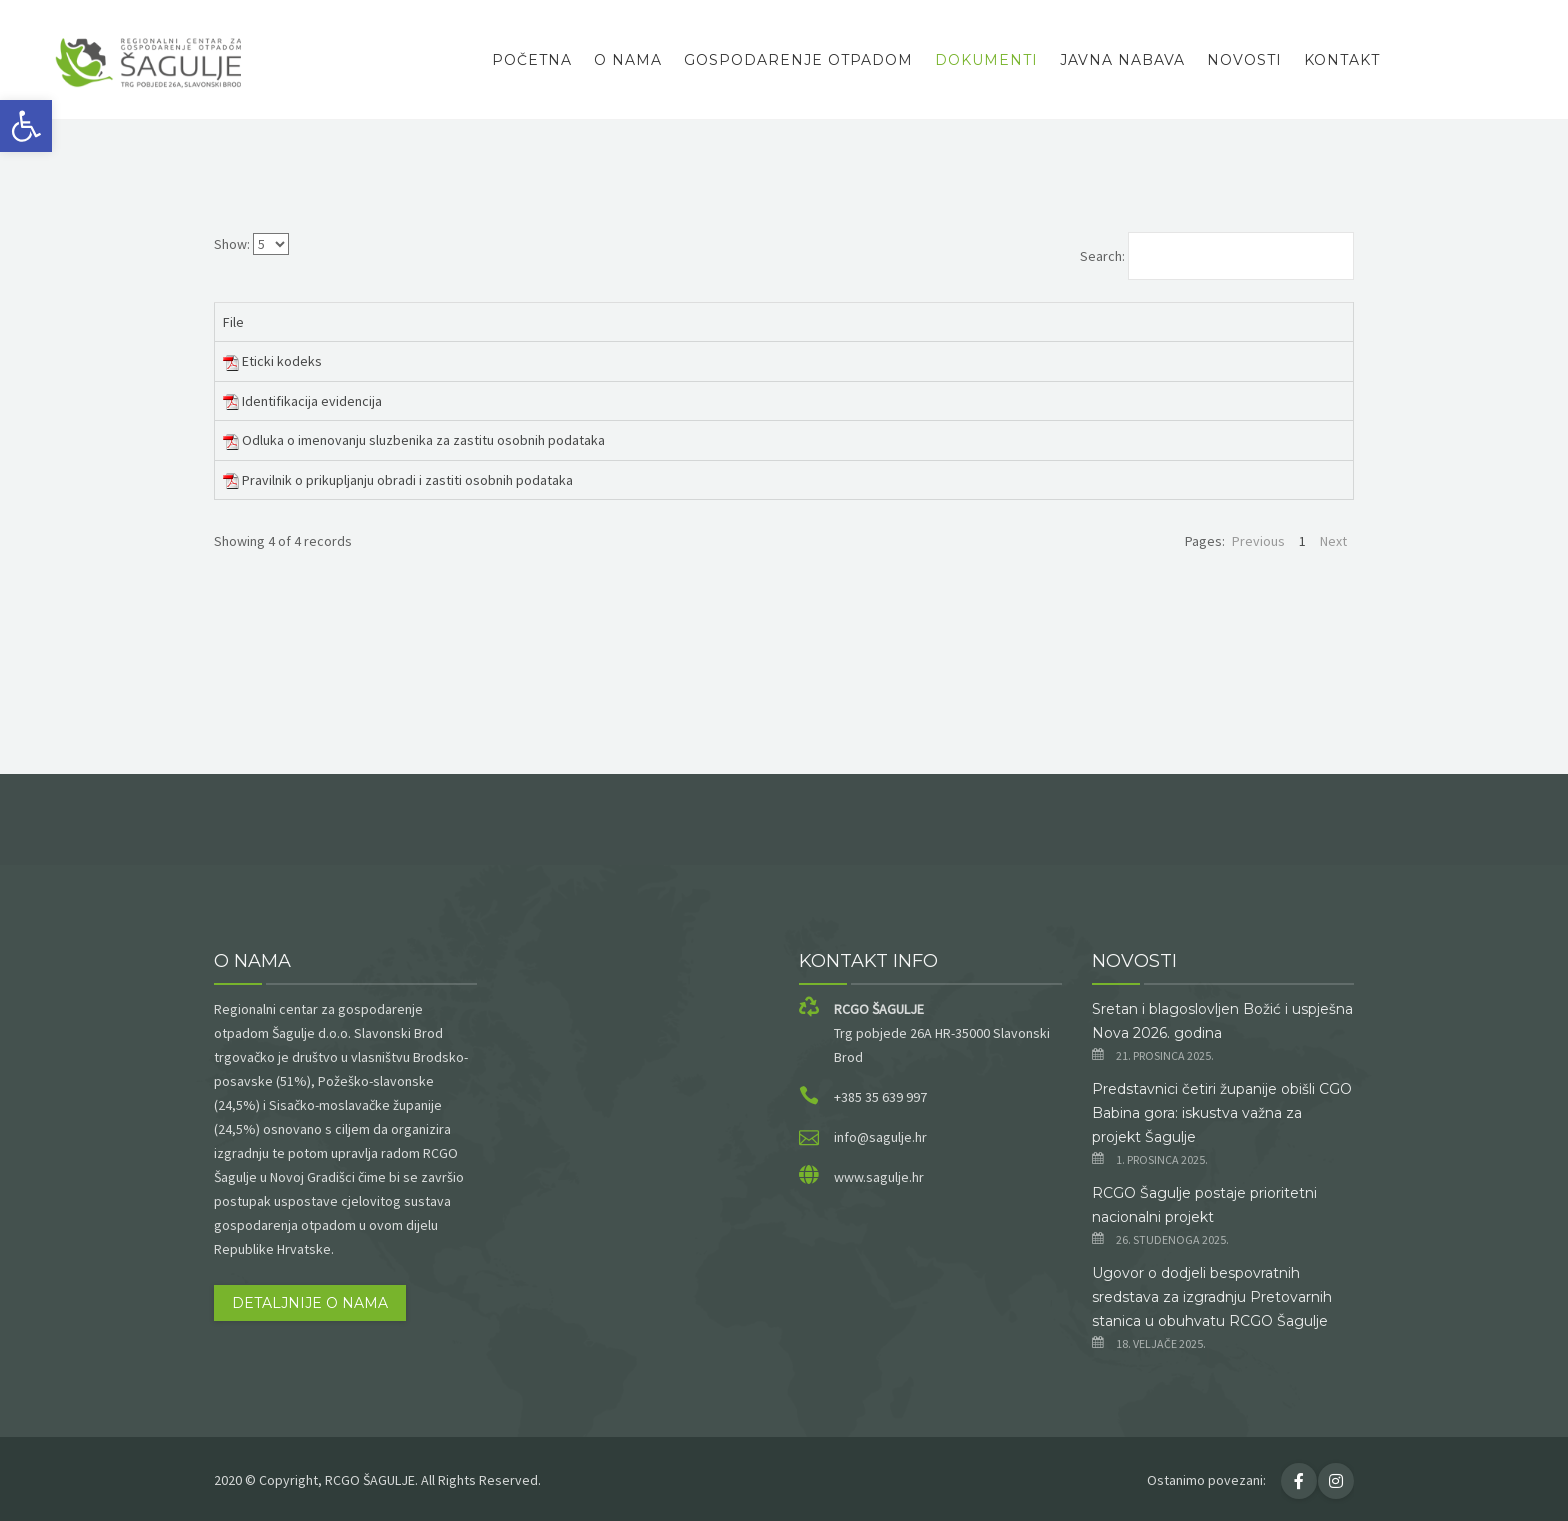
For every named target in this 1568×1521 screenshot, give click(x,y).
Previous (1258, 541)
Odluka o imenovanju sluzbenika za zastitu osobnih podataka (423, 440)
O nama (628, 60)
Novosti (1244, 60)
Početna (532, 60)
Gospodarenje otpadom (798, 60)
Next (1333, 541)
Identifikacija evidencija (312, 401)
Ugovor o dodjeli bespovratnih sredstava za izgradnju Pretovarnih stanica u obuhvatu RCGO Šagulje (1212, 1297)
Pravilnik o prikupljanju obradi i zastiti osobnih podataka (407, 480)
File (233, 322)
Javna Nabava (1122, 60)
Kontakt (1342, 60)
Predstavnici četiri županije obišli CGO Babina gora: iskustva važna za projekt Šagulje (1222, 1113)
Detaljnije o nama (310, 1303)
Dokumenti (986, 60)
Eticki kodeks (282, 361)
